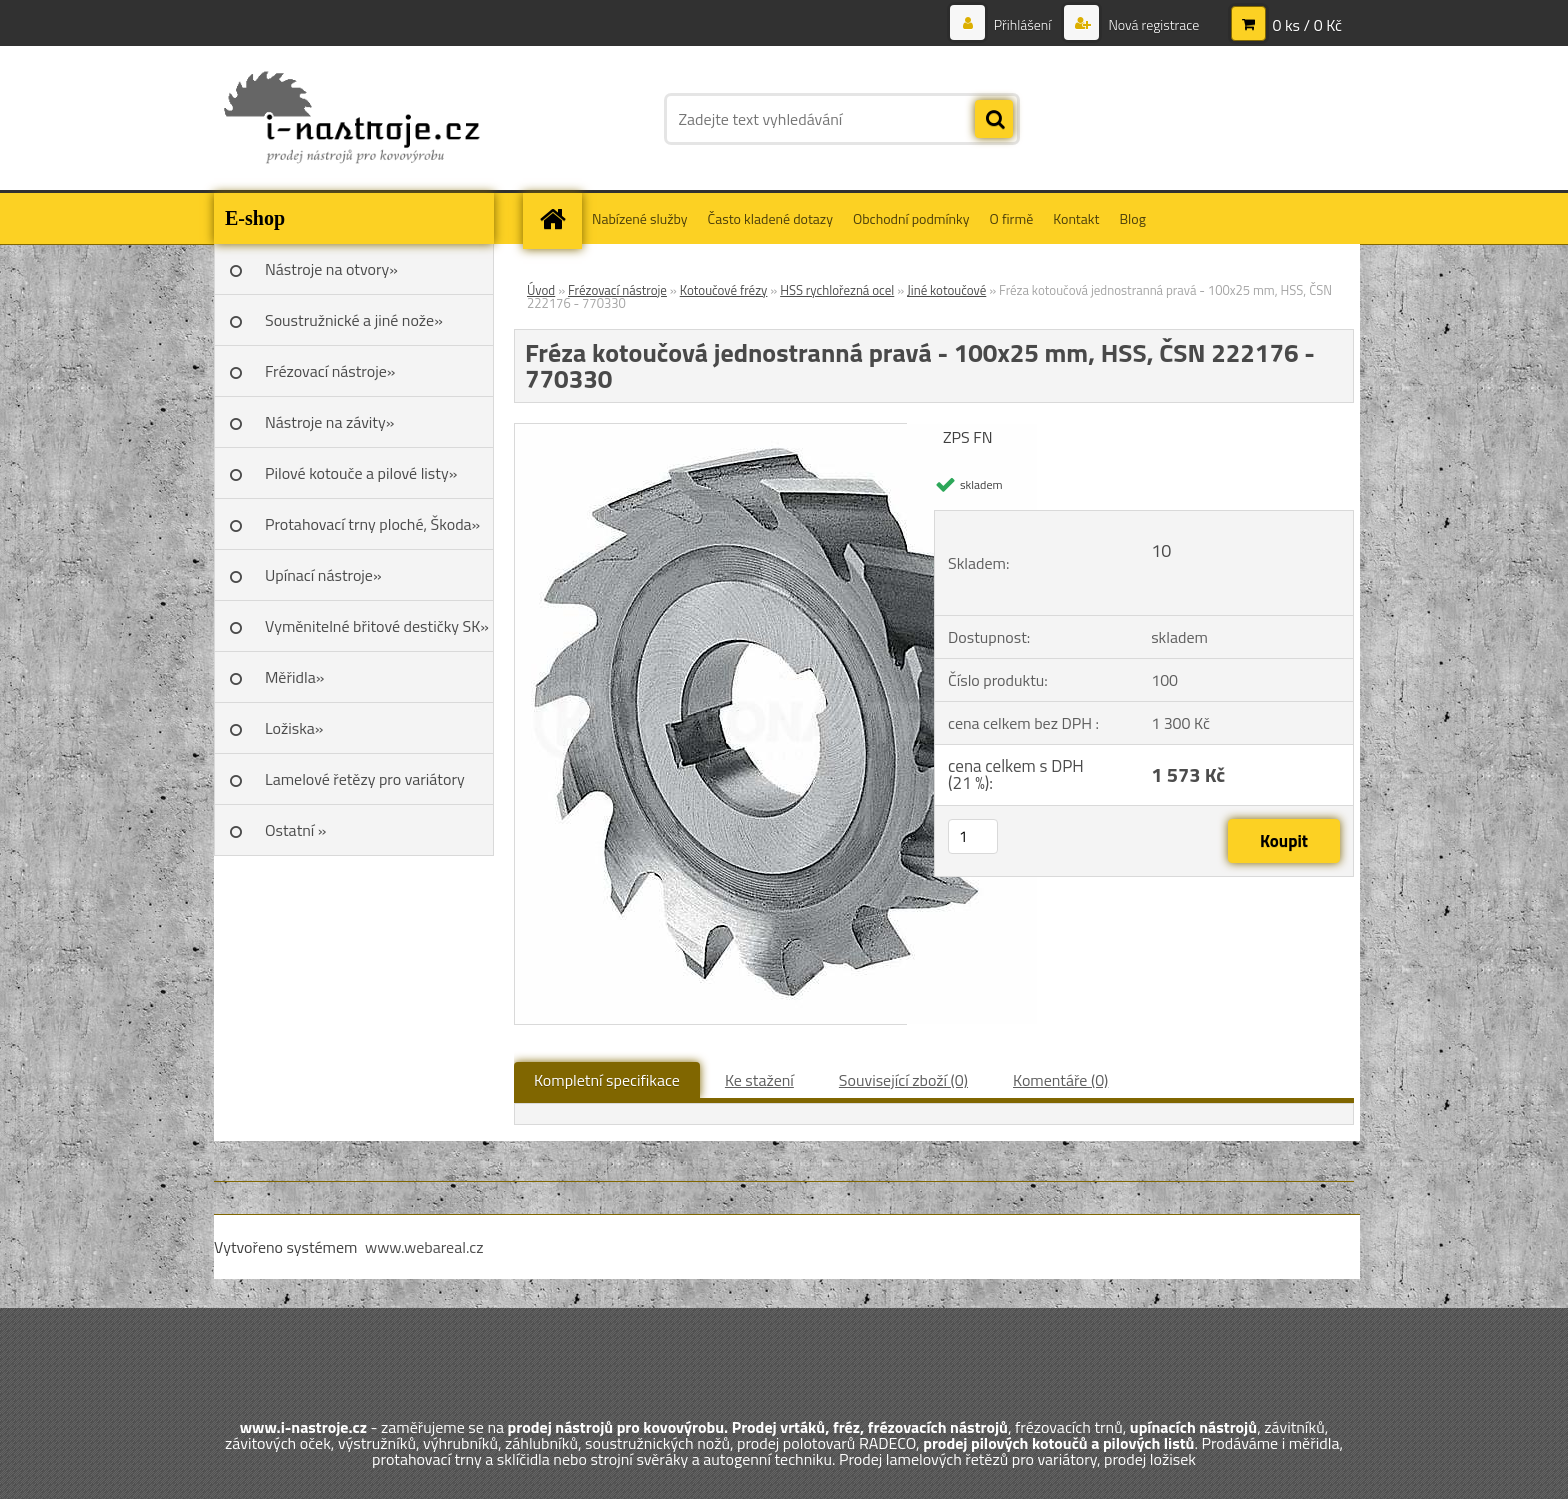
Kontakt (1076, 218)
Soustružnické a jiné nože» (354, 320)
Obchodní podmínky (911, 218)
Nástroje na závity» (329, 422)
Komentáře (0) (1060, 1080)
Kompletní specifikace (607, 1080)
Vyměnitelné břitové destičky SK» (377, 626)
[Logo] (351, 119)
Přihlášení (1023, 24)
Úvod (541, 290)
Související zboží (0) (903, 1080)
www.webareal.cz (424, 1247)
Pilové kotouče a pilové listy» (361, 473)
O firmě (1012, 218)
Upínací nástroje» (323, 575)
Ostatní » (296, 830)
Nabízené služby (640, 218)
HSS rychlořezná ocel (837, 290)
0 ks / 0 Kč (1307, 25)
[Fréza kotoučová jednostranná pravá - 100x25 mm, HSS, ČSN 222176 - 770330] (776, 432)
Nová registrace (1152, 24)
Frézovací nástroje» (330, 371)
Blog (1132, 218)
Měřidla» (294, 677)
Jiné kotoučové (946, 290)
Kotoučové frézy (724, 290)
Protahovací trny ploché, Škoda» (372, 524)
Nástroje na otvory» (331, 269)
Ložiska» (294, 728)
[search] (994, 120)
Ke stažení (759, 1080)
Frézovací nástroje (617, 290)
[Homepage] (559, 218)
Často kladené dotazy (770, 218)
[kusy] (973, 836)
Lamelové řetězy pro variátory (365, 779)
